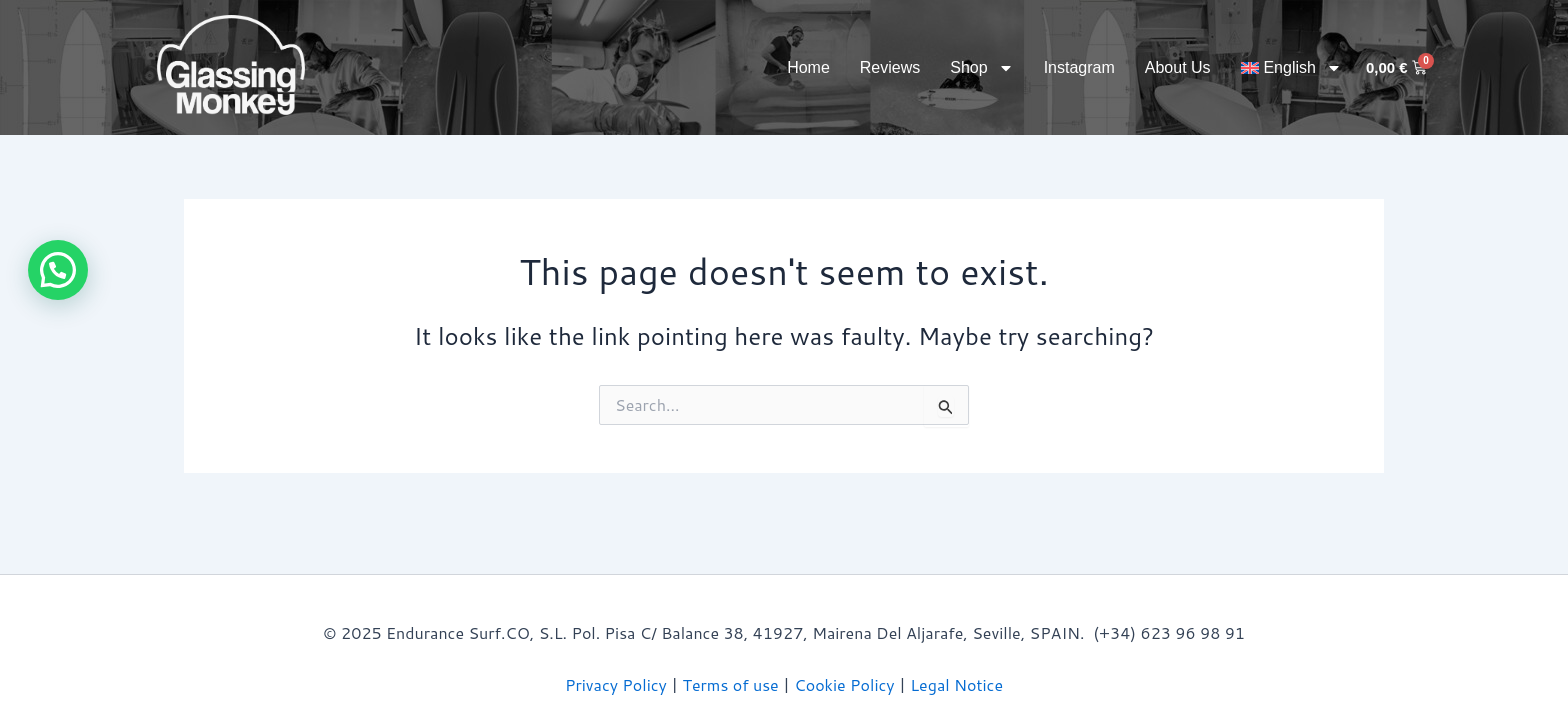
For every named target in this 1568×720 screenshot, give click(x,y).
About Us (1178, 67)
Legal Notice (956, 684)
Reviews (890, 67)
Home (808, 67)
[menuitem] (1291, 68)
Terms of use (731, 684)
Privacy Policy (616, 684)
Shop (981, 68)
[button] (58, 270)
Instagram (1079, 67)
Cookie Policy (844, 684)
